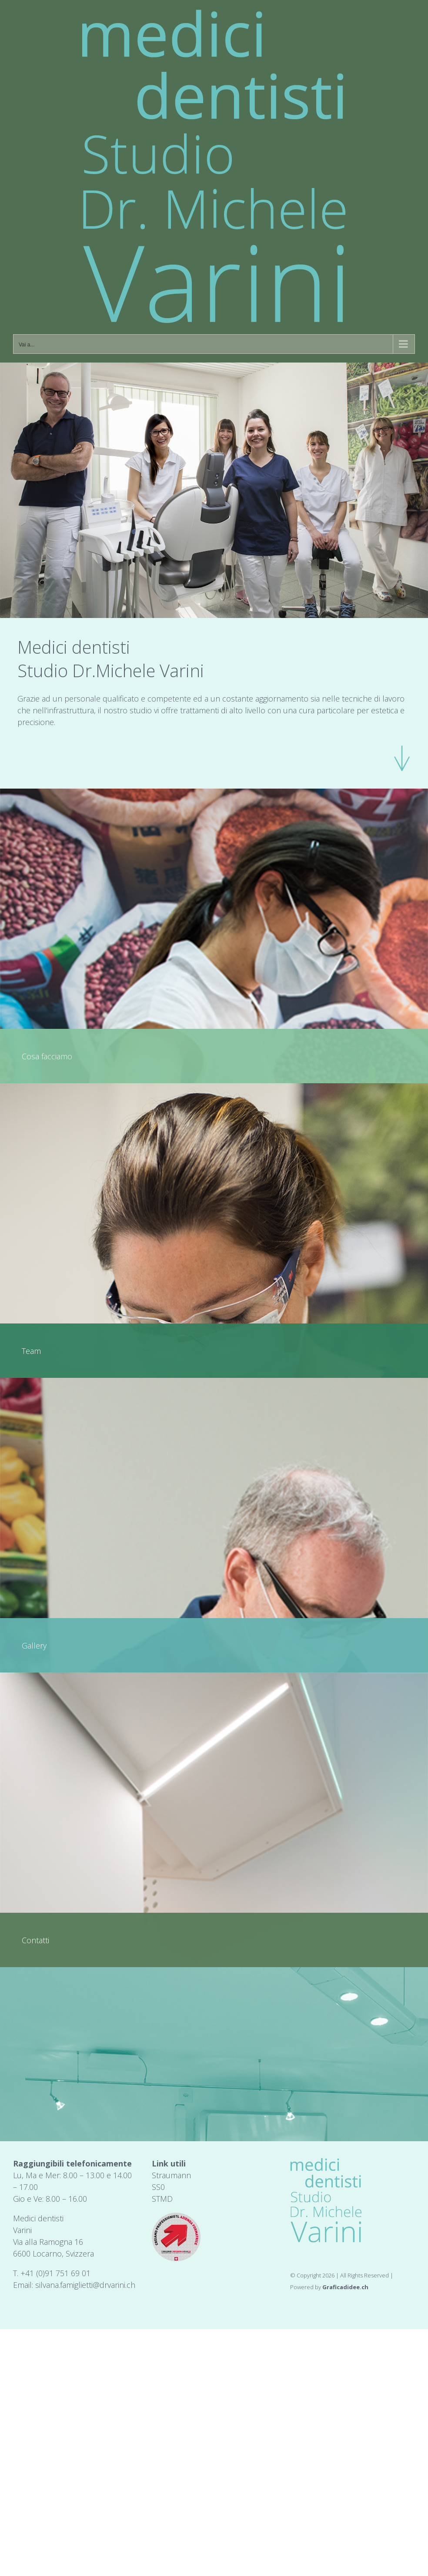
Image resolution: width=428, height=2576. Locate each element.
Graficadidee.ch (345, 2287)
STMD (162, 2198)
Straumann (171, 2175)
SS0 (158, 2187)
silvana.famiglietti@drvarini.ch (85, 2285)
